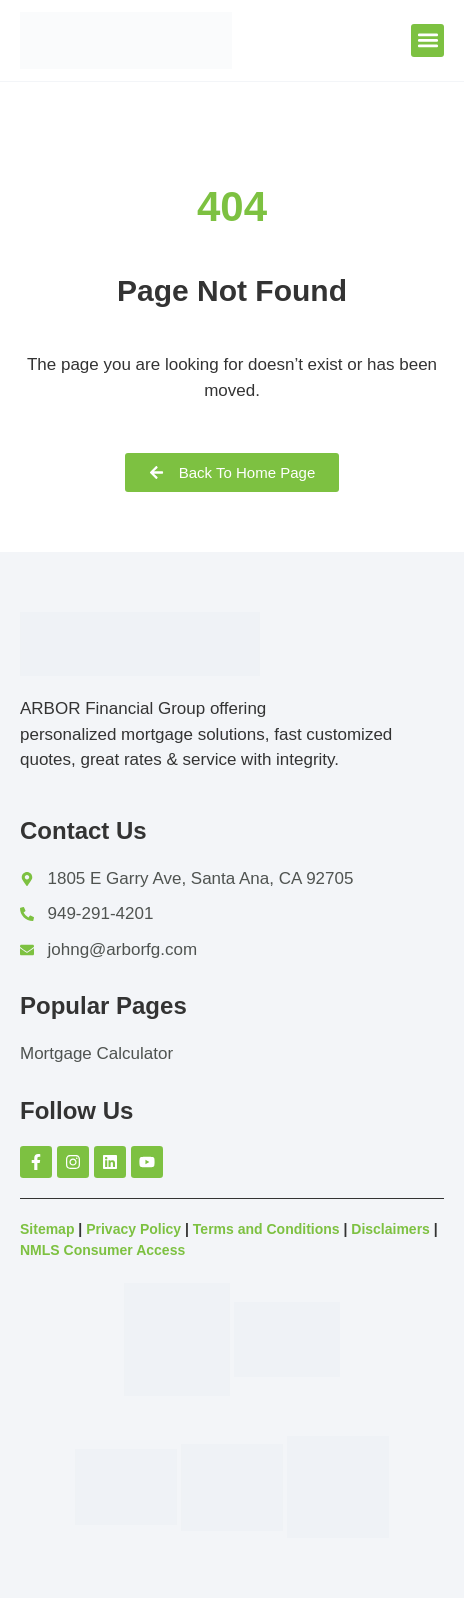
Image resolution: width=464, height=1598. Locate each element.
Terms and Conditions (266, 1229)
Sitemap (47, 1229)
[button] (427, 40)
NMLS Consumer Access (102, 1250)
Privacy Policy (133, 1229)
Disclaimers (390, 1229)
